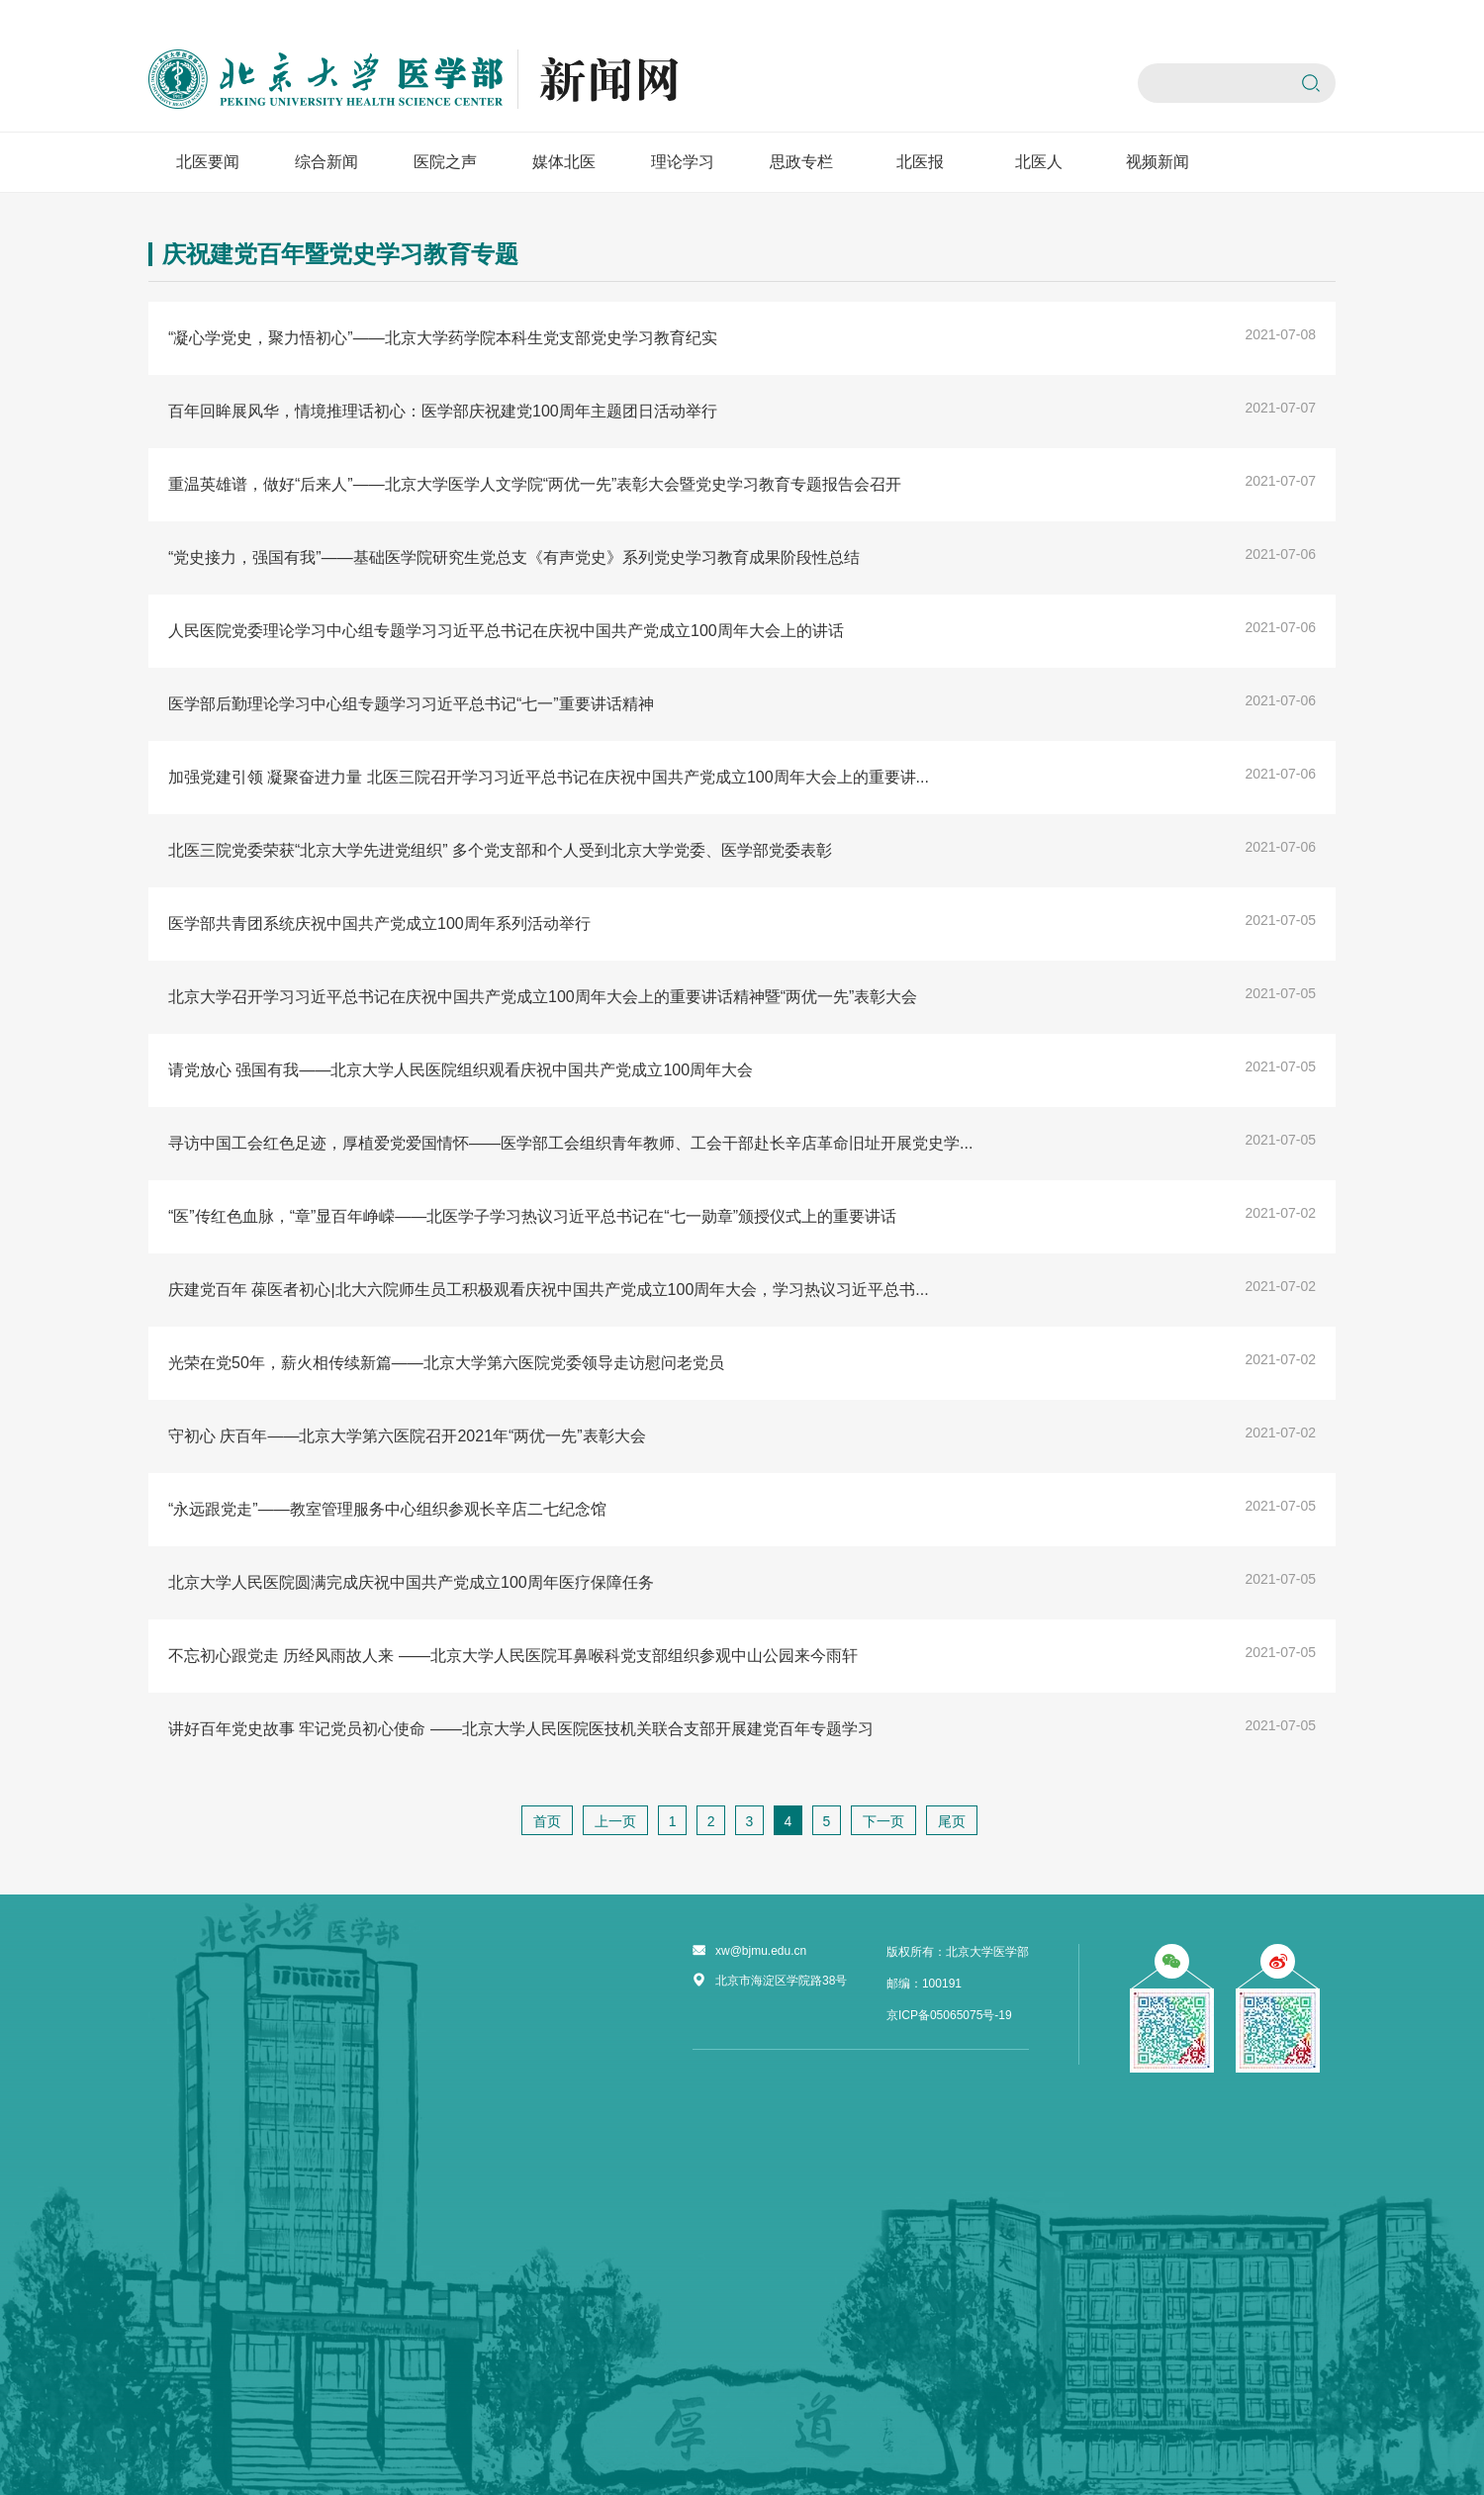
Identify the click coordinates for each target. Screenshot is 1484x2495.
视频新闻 (1157, 161)
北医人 (1039, 161)
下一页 (883, 1821)
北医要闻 (207, 161)
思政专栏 (801, 161)
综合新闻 (326, 161)
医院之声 (445, 161)
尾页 (952, 1821)
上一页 (615, 1821)
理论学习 (682, 161)
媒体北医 (564, 161)
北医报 (920, 161)
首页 (547, 1821)
